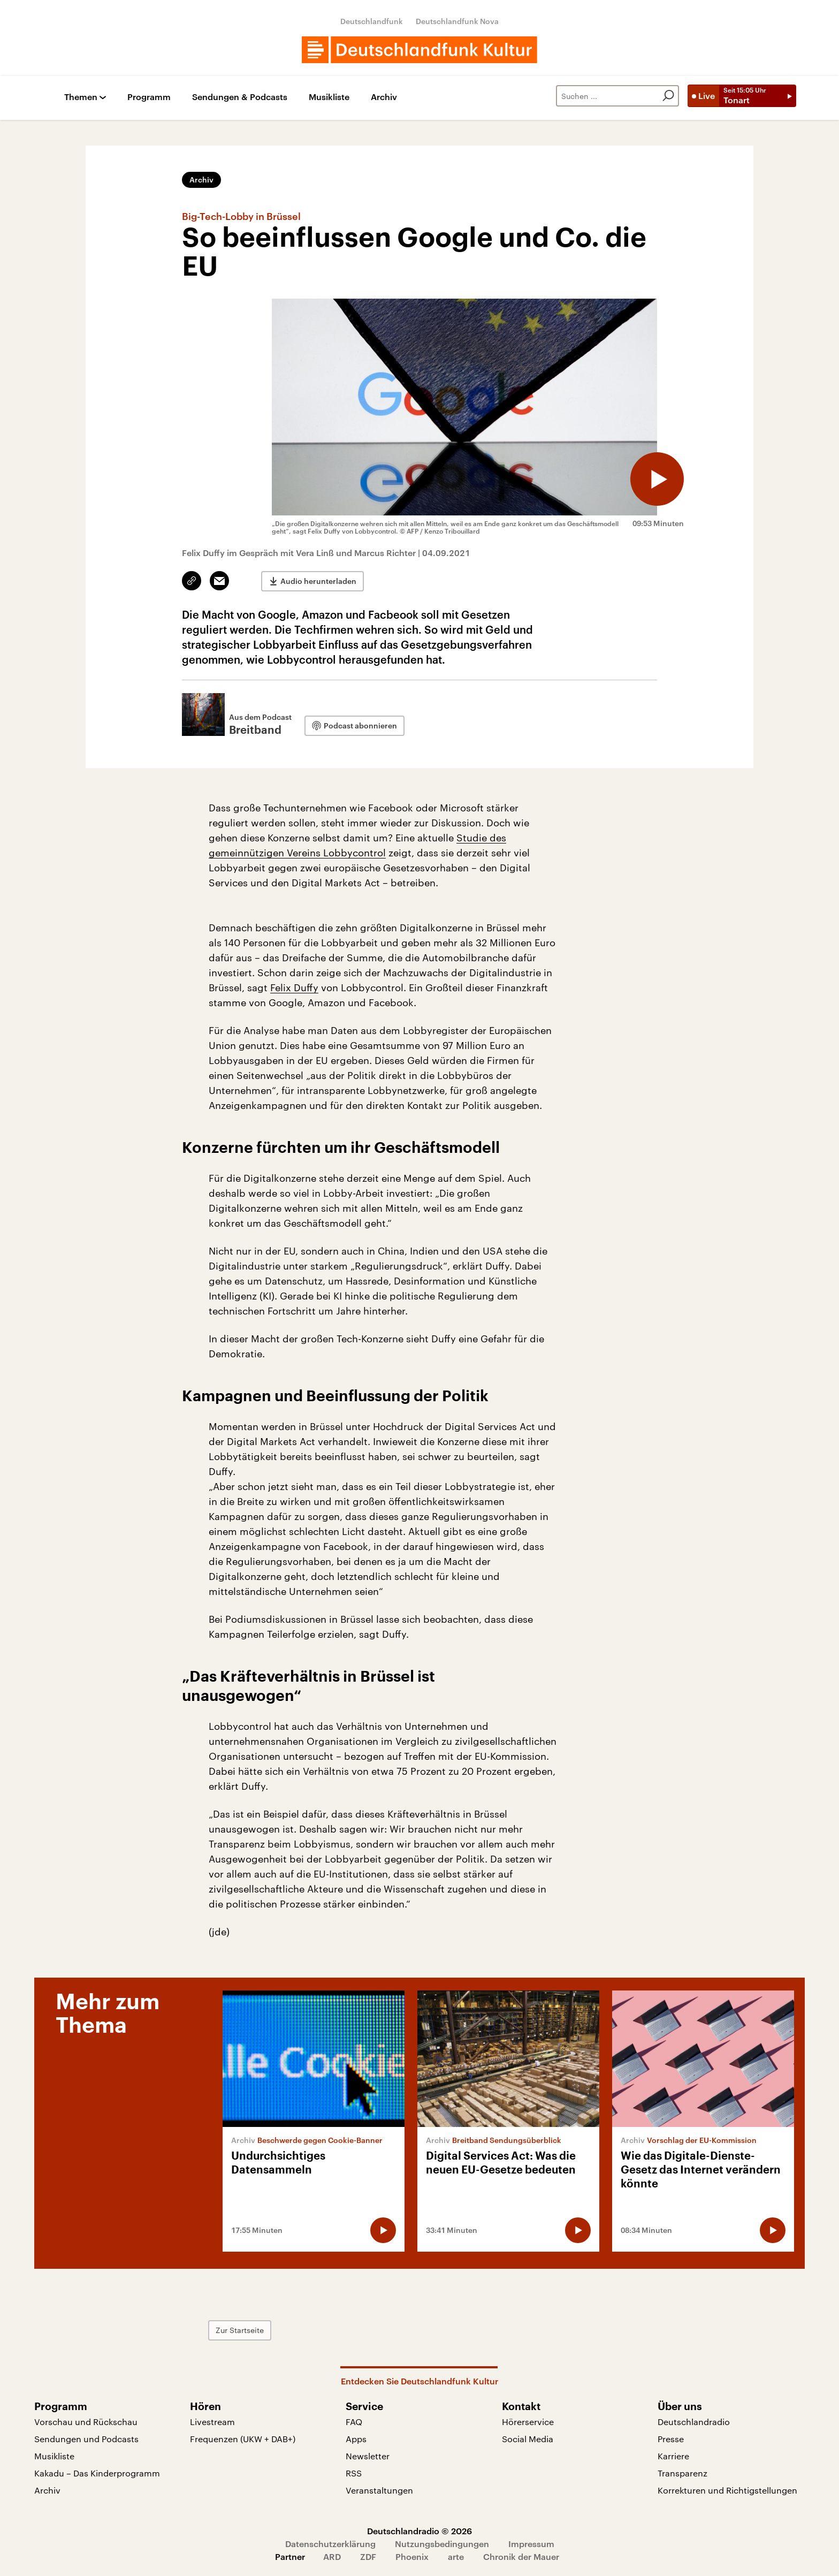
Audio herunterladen (318, 581)
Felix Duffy (294, 987)
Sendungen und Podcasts (86, 2439)
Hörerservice (528, 2422)
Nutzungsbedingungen (442, 2544)
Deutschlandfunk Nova (457, 21)
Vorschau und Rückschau (86, 2422)
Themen (80, 97)
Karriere (673, 2456)
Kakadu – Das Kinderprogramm (97, 2473)
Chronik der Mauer (521, 2556)
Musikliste (329, 97)
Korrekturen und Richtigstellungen (727, 2490)
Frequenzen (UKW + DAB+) (242, 2439)
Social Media (527, 2439)
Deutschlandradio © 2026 (419, 2531)
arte (456, 2556)
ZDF (368, 2556)
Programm (149, 97)
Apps (356, 2439)
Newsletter (368, 2456)
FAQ (354, 2422)
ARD (332, 2556)
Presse (671, 2439)
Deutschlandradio (694, 2422)
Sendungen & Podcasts (239, 97)
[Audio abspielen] (657, 479)
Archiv (384, 97)
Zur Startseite (240, 2330)
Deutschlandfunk (371, 21)
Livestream (212, 2422)
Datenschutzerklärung (330, 2544)
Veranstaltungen (379, 2490)
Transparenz (682, 2473)
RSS (354, 2473)
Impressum (531, 2544)
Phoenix (412, 2556)
